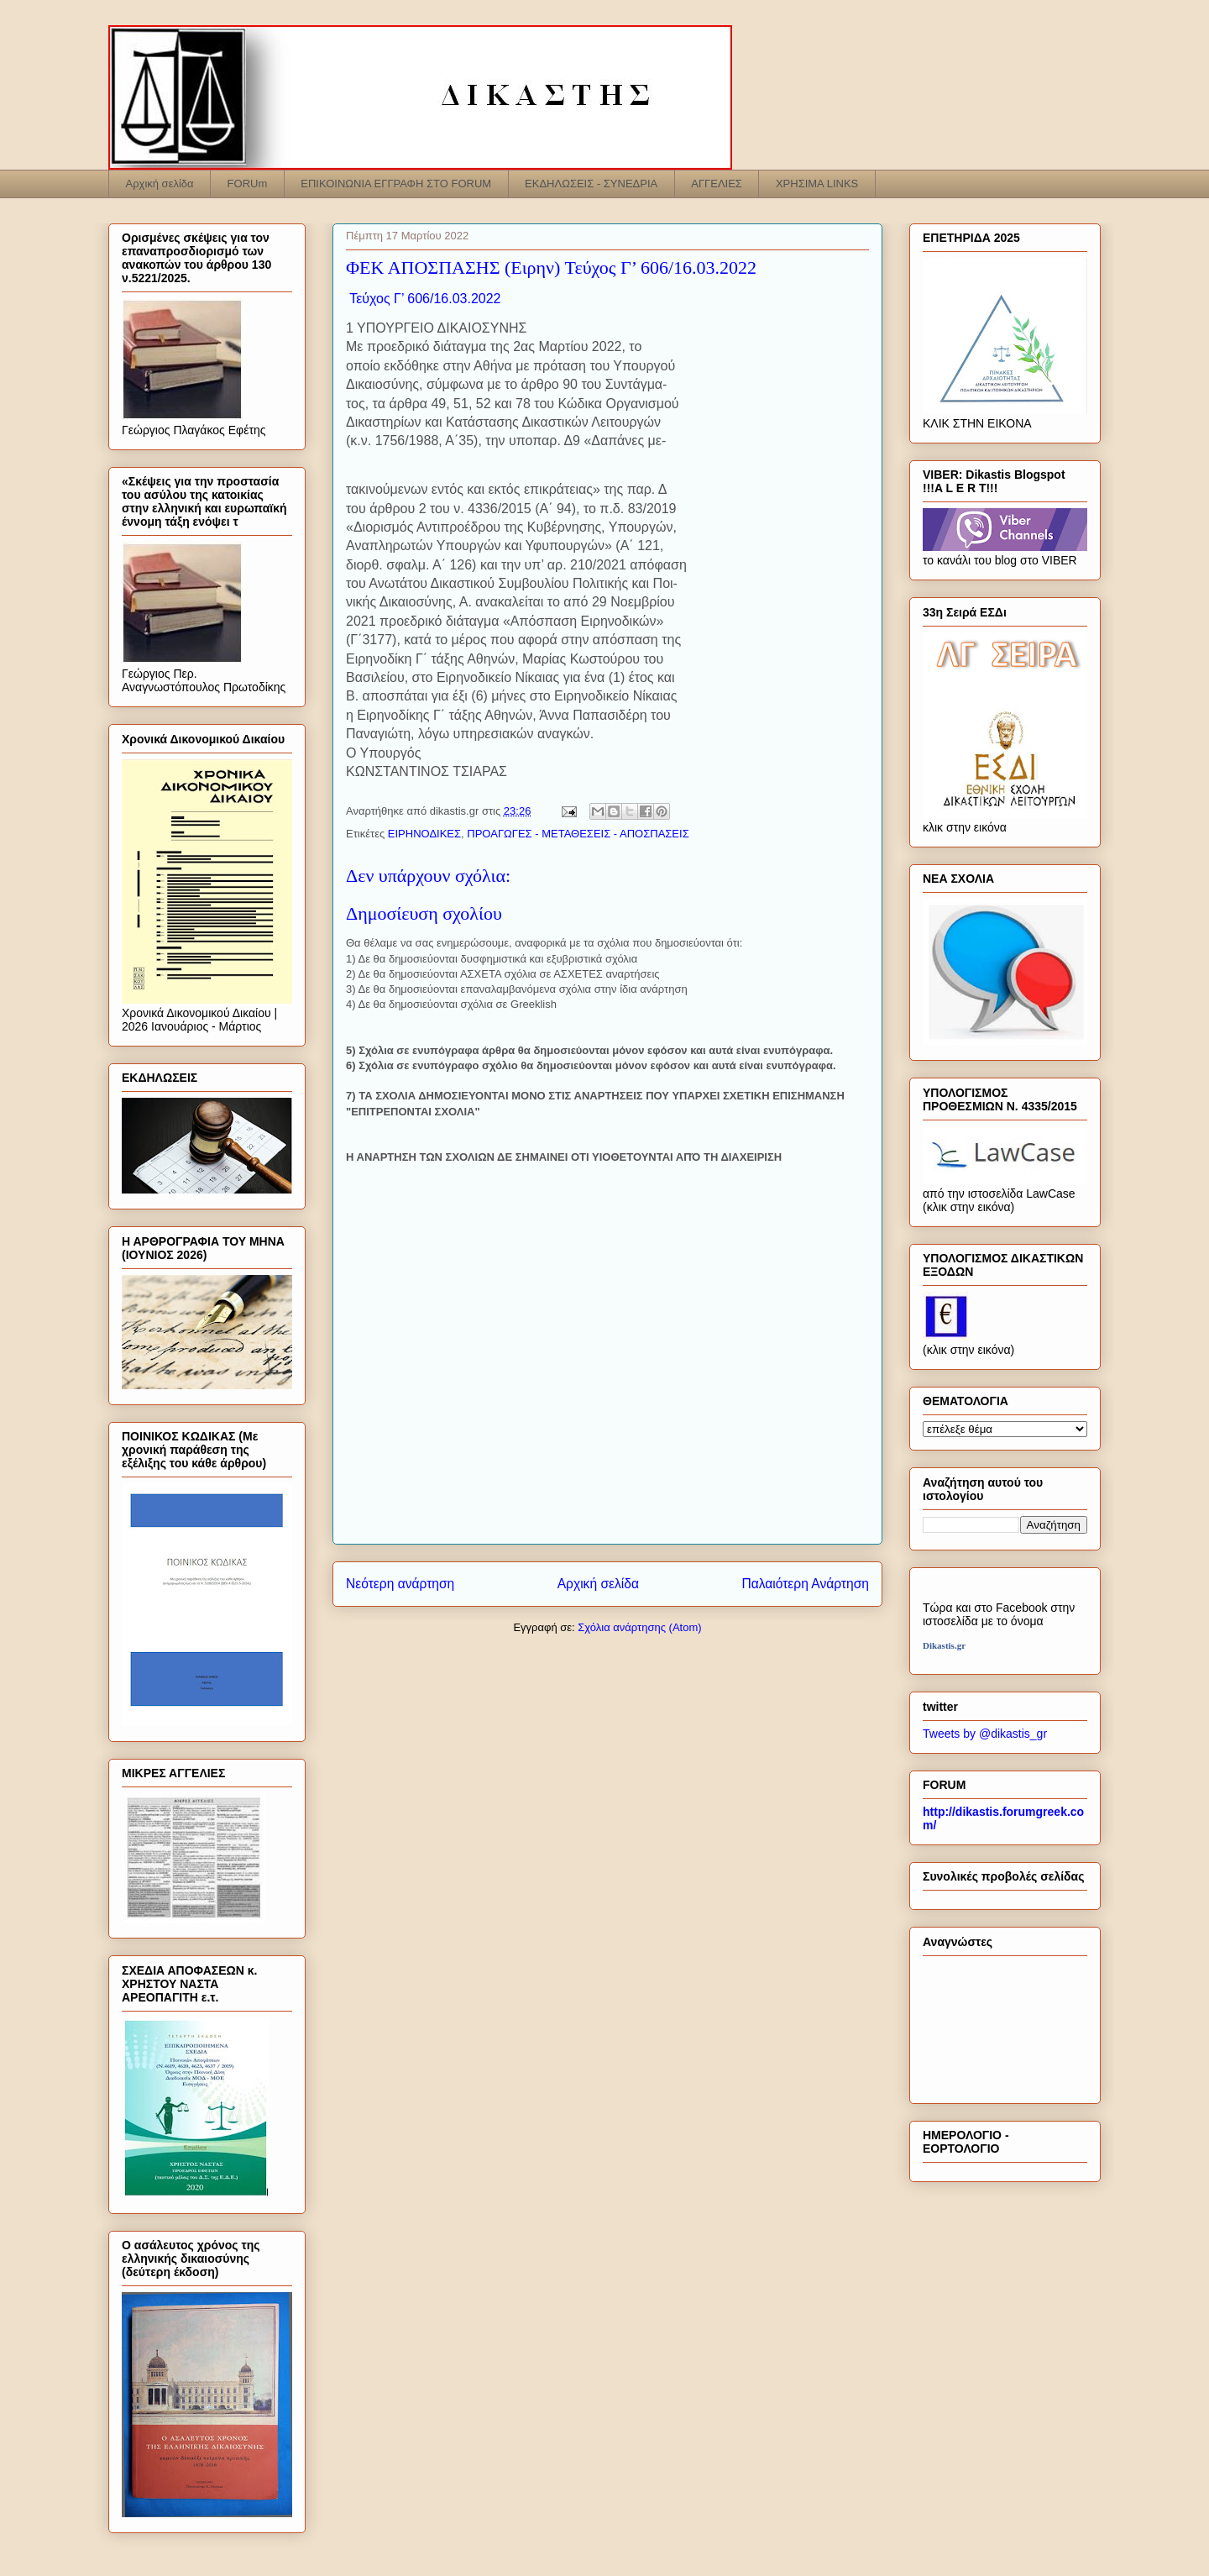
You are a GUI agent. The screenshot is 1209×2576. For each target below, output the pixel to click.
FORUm (248, 183)
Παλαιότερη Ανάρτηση (805, 1584)
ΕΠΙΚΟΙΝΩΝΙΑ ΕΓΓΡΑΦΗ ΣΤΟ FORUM (396, 183)
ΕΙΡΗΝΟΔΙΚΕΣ (424, 833)
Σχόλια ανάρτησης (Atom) (639, 1627)
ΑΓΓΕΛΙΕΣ (716, 183)
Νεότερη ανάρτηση (400, 1584)
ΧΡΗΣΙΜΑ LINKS (817, 183)
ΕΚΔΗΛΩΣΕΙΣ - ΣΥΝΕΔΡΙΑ (591, 183)
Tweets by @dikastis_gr (985, 1733)
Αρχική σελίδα (160, 183)
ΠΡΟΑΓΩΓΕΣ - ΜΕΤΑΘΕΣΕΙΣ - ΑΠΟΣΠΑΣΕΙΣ (577, 833)
